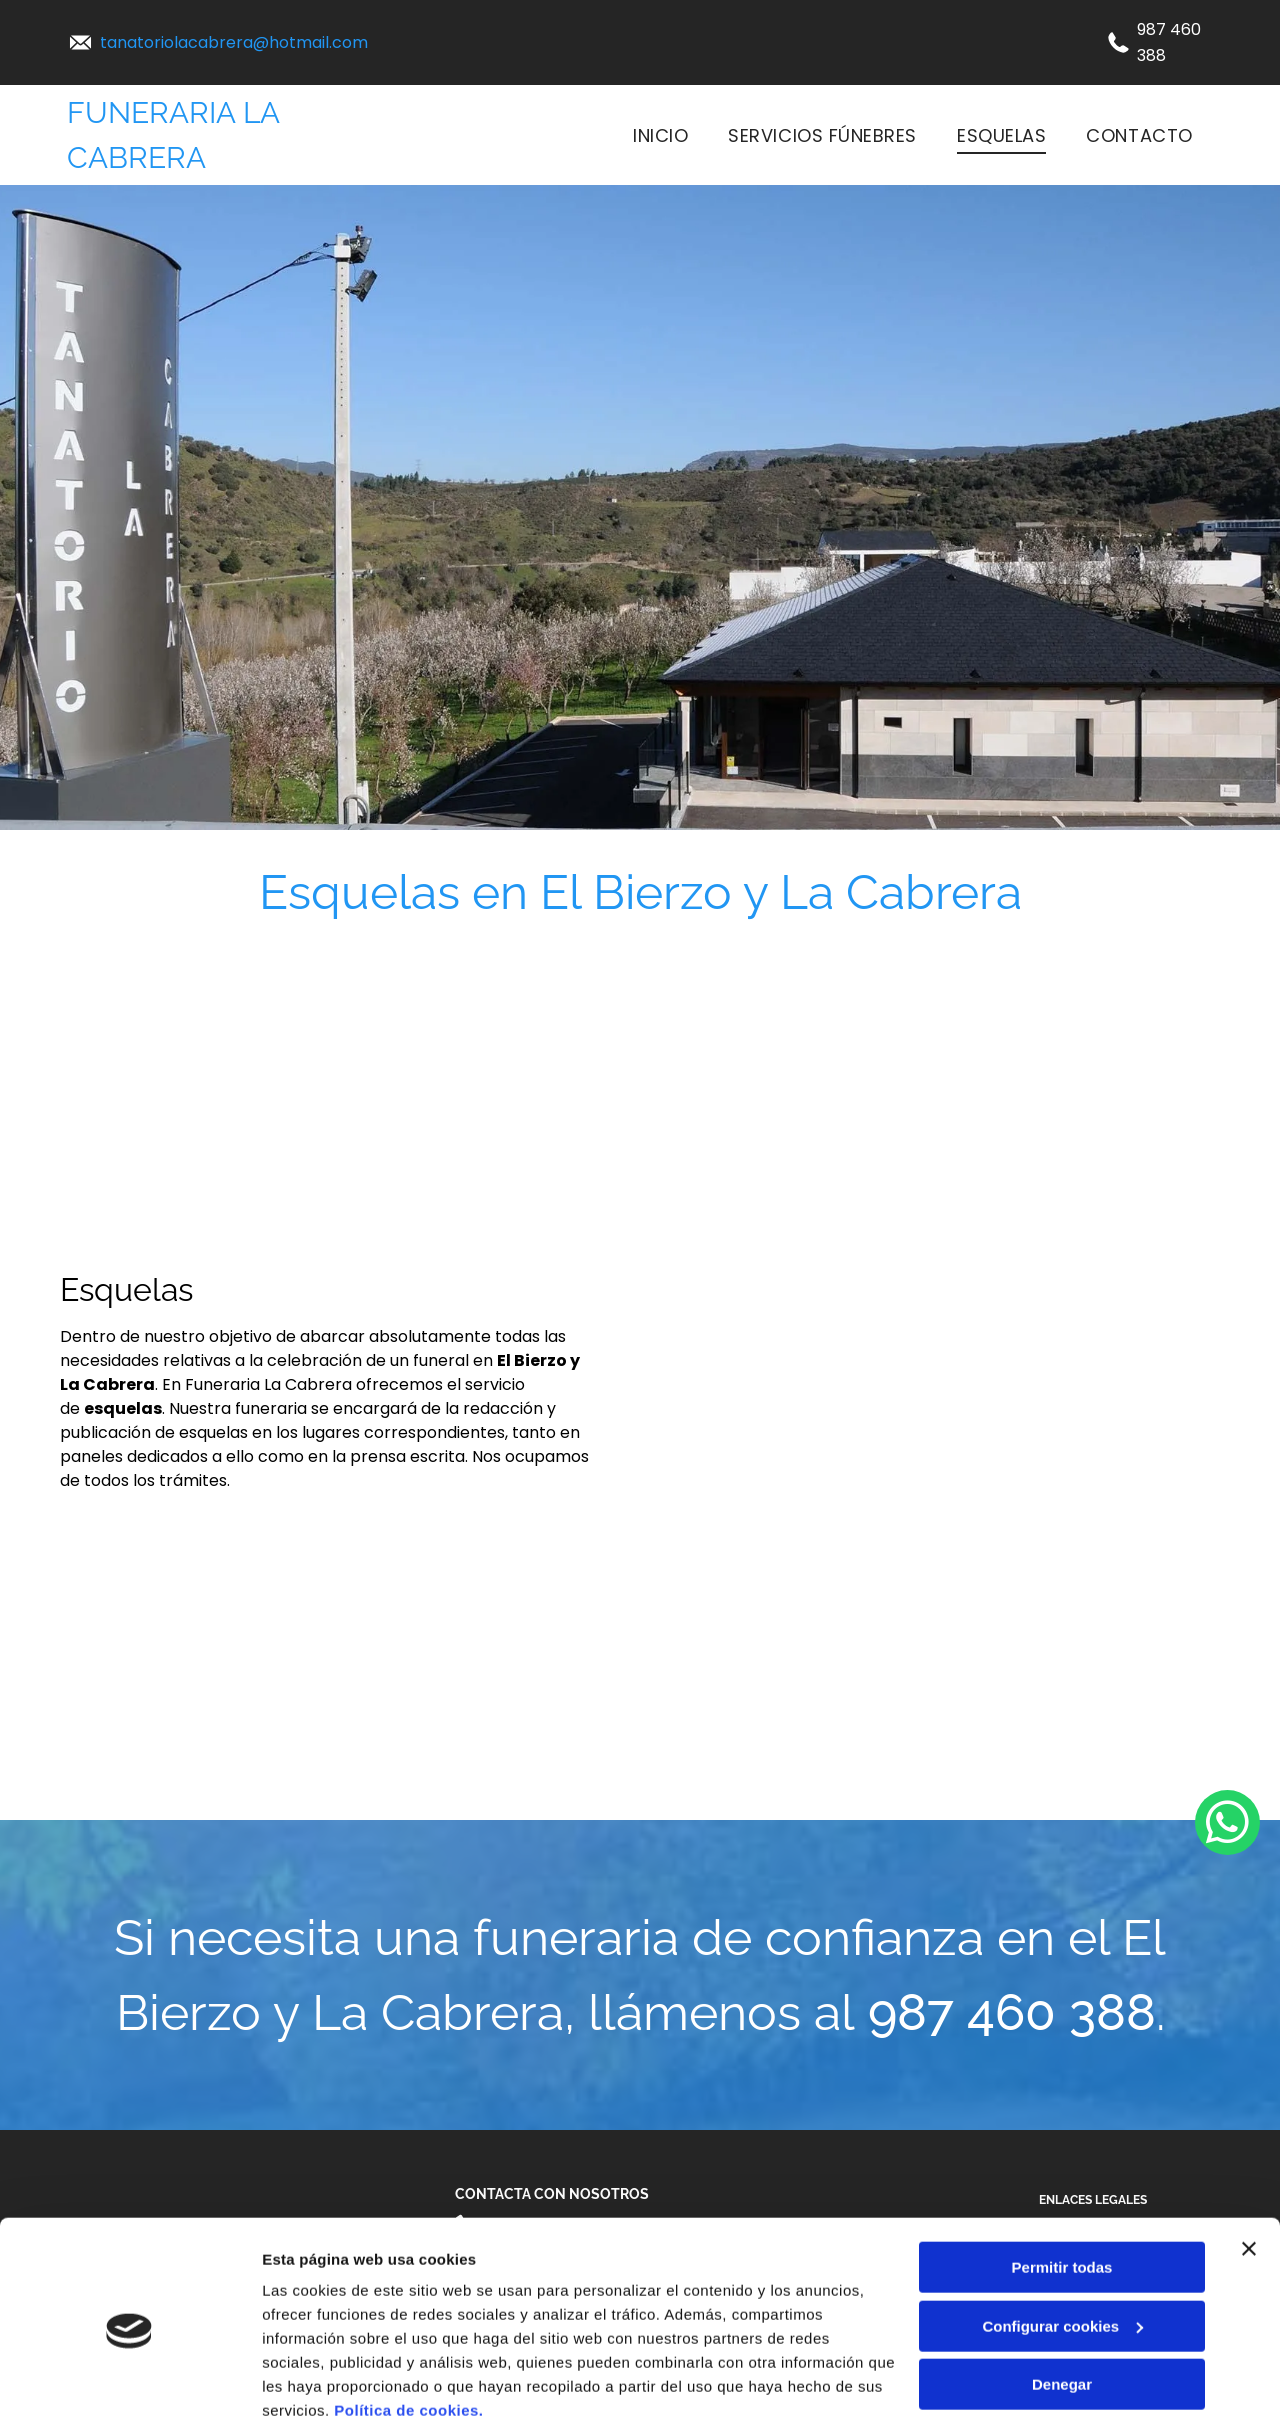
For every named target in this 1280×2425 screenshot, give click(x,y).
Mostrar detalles (320, 2385)
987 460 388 (1012, 2012)
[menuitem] (660, 135)
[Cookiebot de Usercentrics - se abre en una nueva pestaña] (129, 2386)
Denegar (1062, 2304)
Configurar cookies (1062, 2245)
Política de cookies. (408, 2330)
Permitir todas (1062, 2187)
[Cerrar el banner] (1249, 2169)
